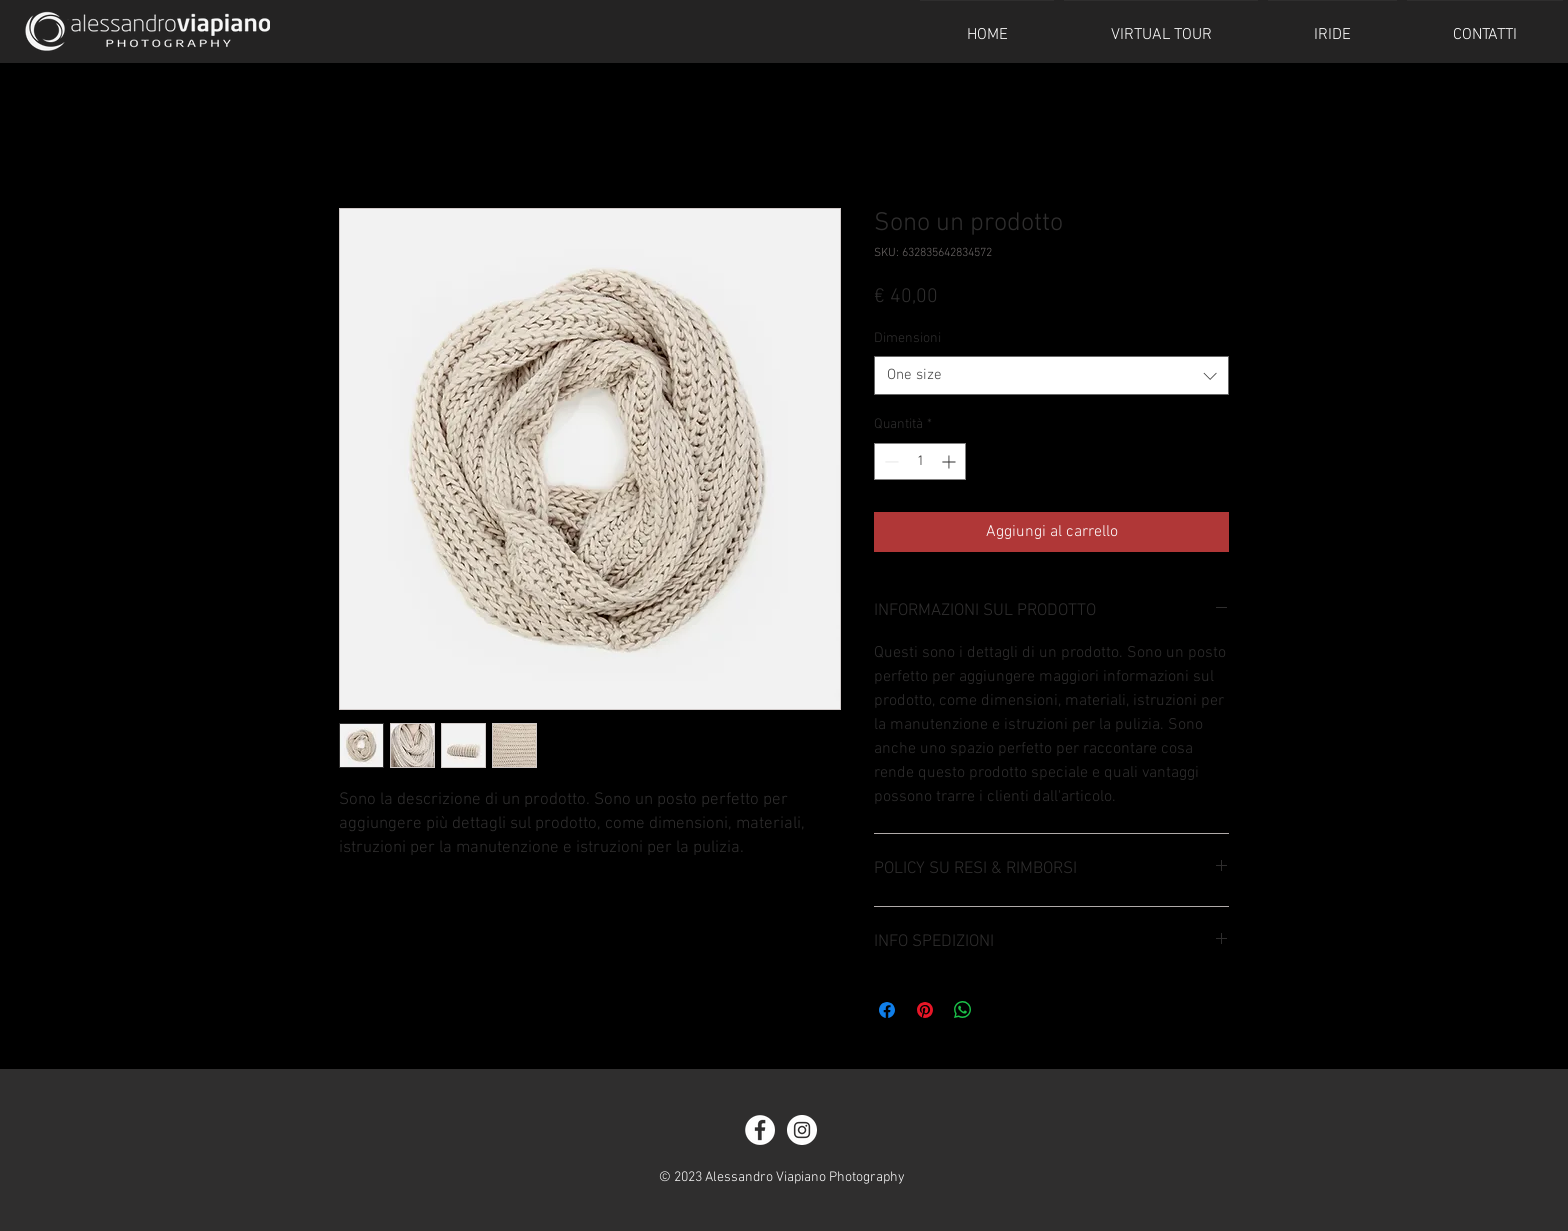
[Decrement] (889, 461)
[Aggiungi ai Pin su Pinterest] (925, 1010)
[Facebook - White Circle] (760, 1130)
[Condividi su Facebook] (887, 1010)
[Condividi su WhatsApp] (963, 1010)
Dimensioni (907, 338)
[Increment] (950, 461)
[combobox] (1051, 375)
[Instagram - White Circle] (802, 1130)
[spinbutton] (920, 461)
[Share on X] (1001, 1010)
